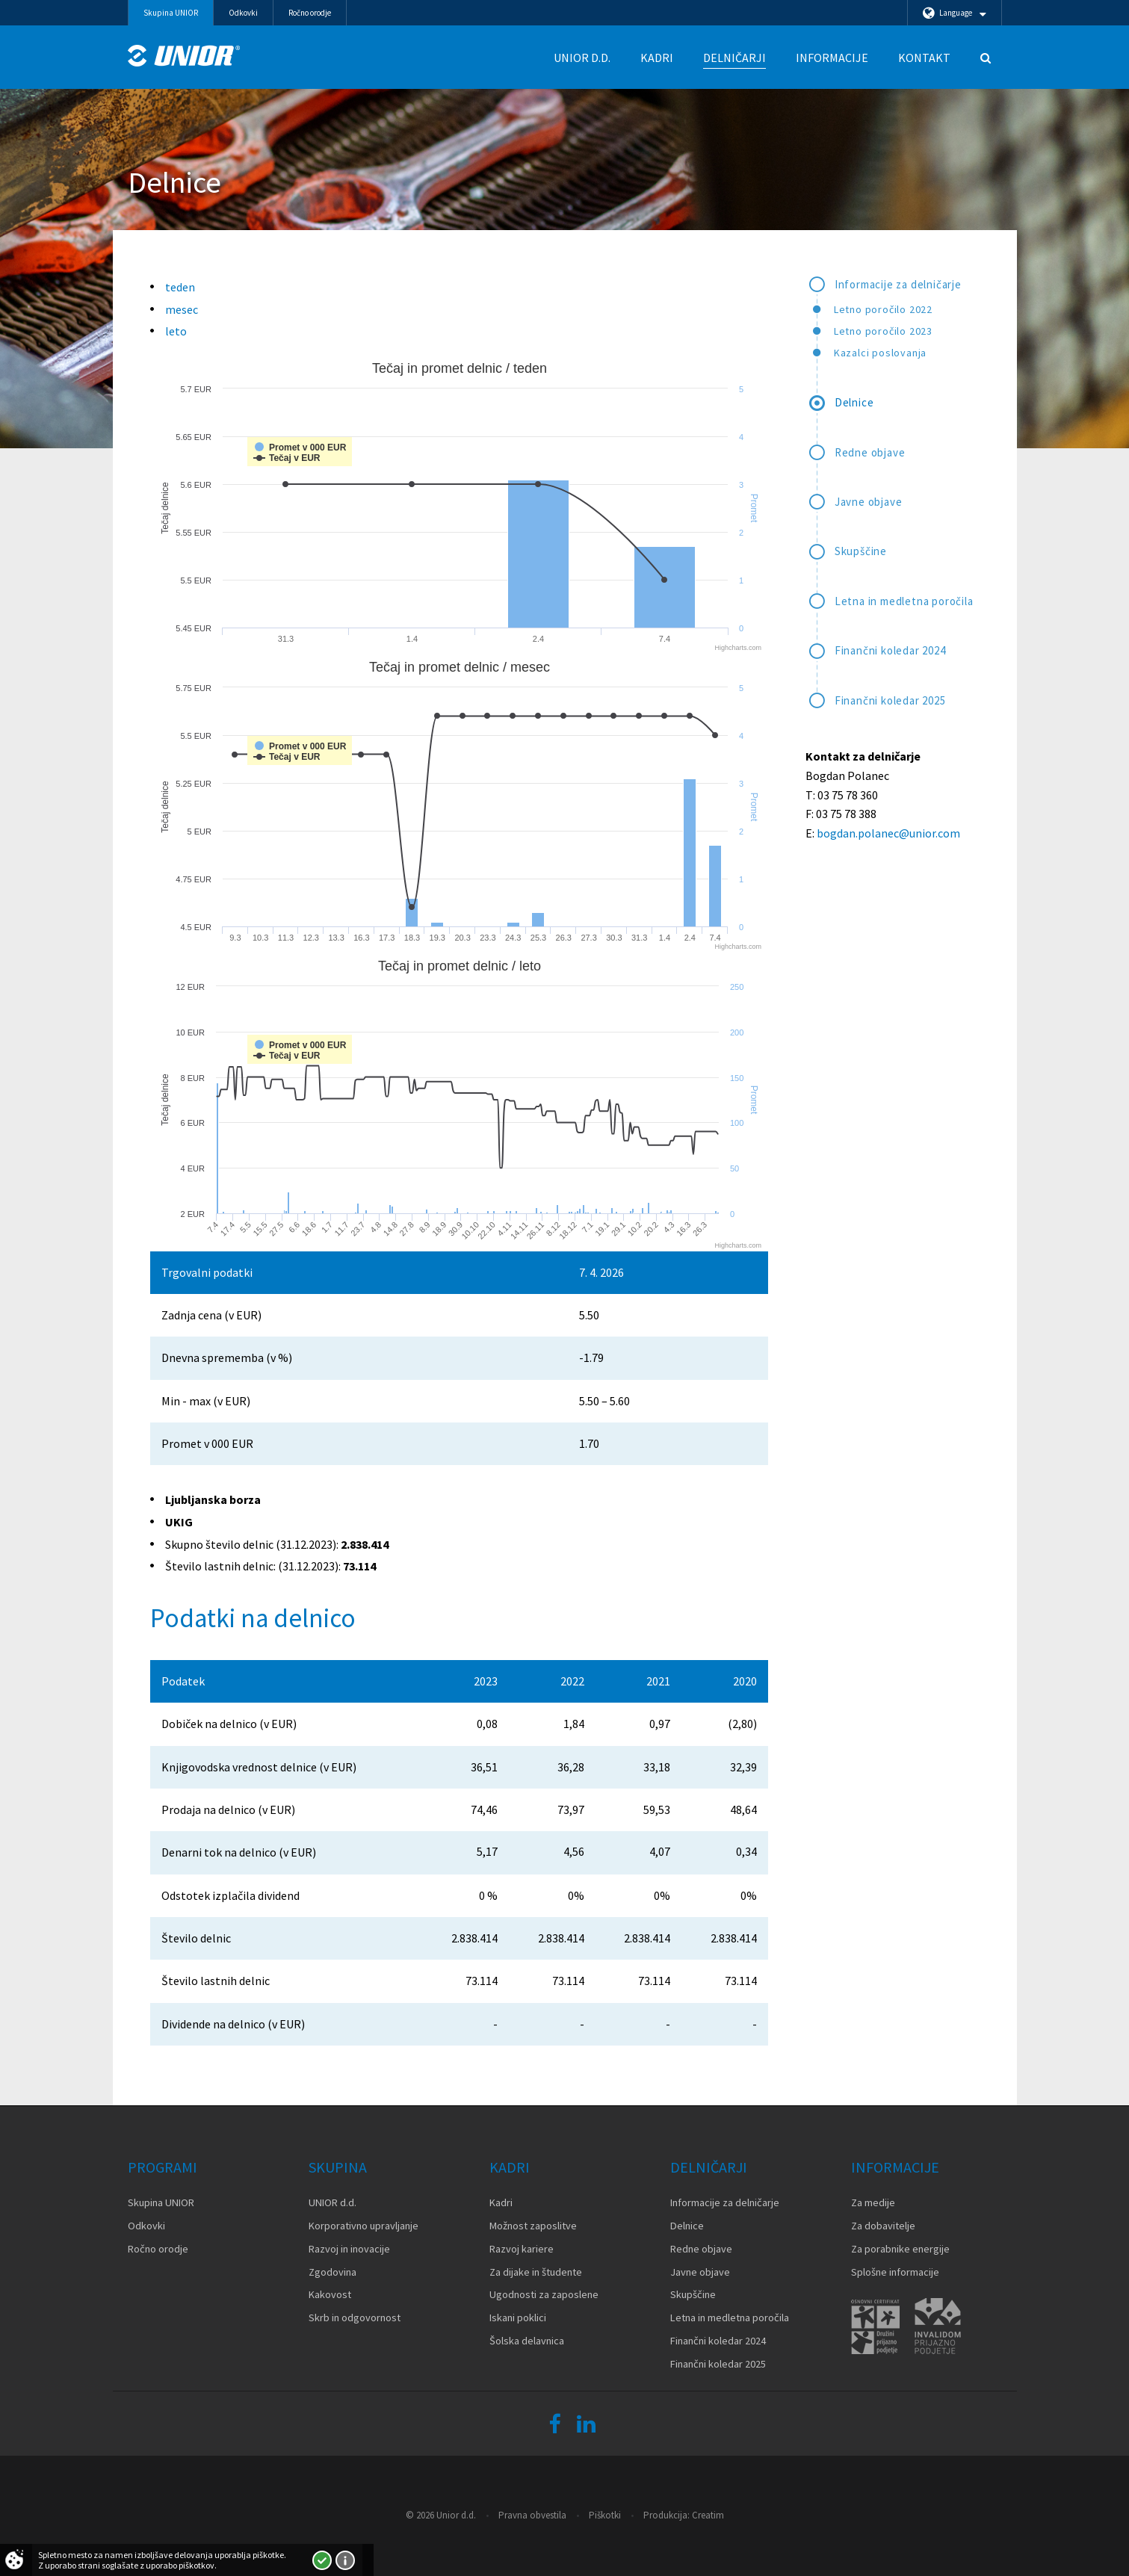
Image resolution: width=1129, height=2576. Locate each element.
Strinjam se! (322, 2560)
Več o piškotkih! (345, 2560)
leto (176, 330)
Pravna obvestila (532, 2515)
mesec (181, 309)
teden (180, 286)
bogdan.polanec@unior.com (888, 833)
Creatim (708, 2515)
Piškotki (605, 2515)
